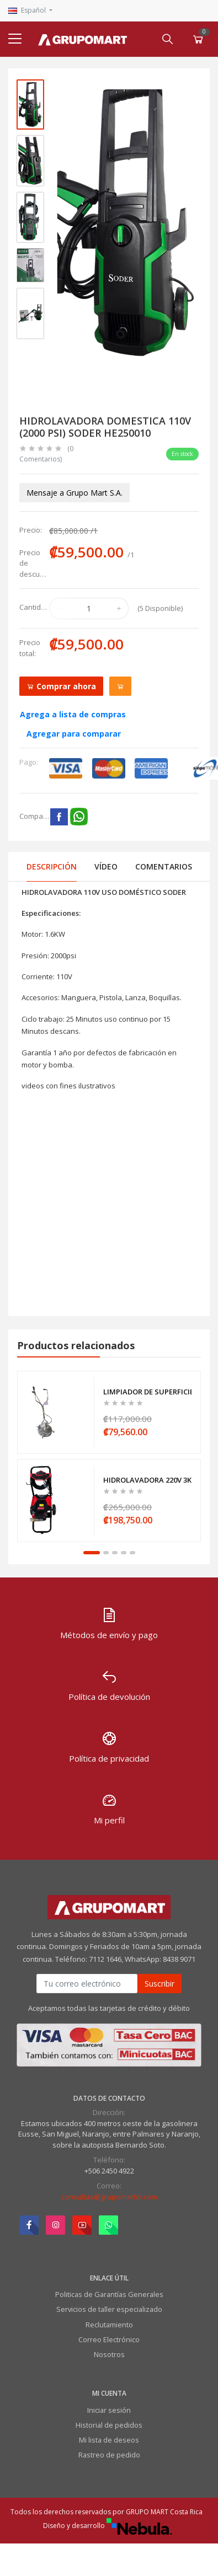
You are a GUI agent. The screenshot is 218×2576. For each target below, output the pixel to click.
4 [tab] (123, 1552)
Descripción (51, 866)
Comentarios (163, 866)
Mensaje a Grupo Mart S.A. (74, 492)
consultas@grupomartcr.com (109, 2197)
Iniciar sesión (109, 2410)
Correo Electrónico (109, 2339)
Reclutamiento (109, 2325)
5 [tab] (132, 1552)
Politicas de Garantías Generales (109, 2294)
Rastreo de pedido (109, 2455)
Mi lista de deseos (109, 2440)
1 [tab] (91, 1552)
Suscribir (159, 1983)
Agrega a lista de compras (73, 714)
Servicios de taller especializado (109, 2309)
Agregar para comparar (73, 733)
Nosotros (109, 2354)
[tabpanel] (109, 1456)
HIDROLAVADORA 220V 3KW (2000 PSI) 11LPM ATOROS (147, 1480)
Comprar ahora (61, 686)
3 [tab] (115, 1552)
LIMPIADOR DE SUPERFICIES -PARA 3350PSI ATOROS (147, 1392)
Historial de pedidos (109, 2425)
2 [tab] (106, 1552)
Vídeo (106, 866)
